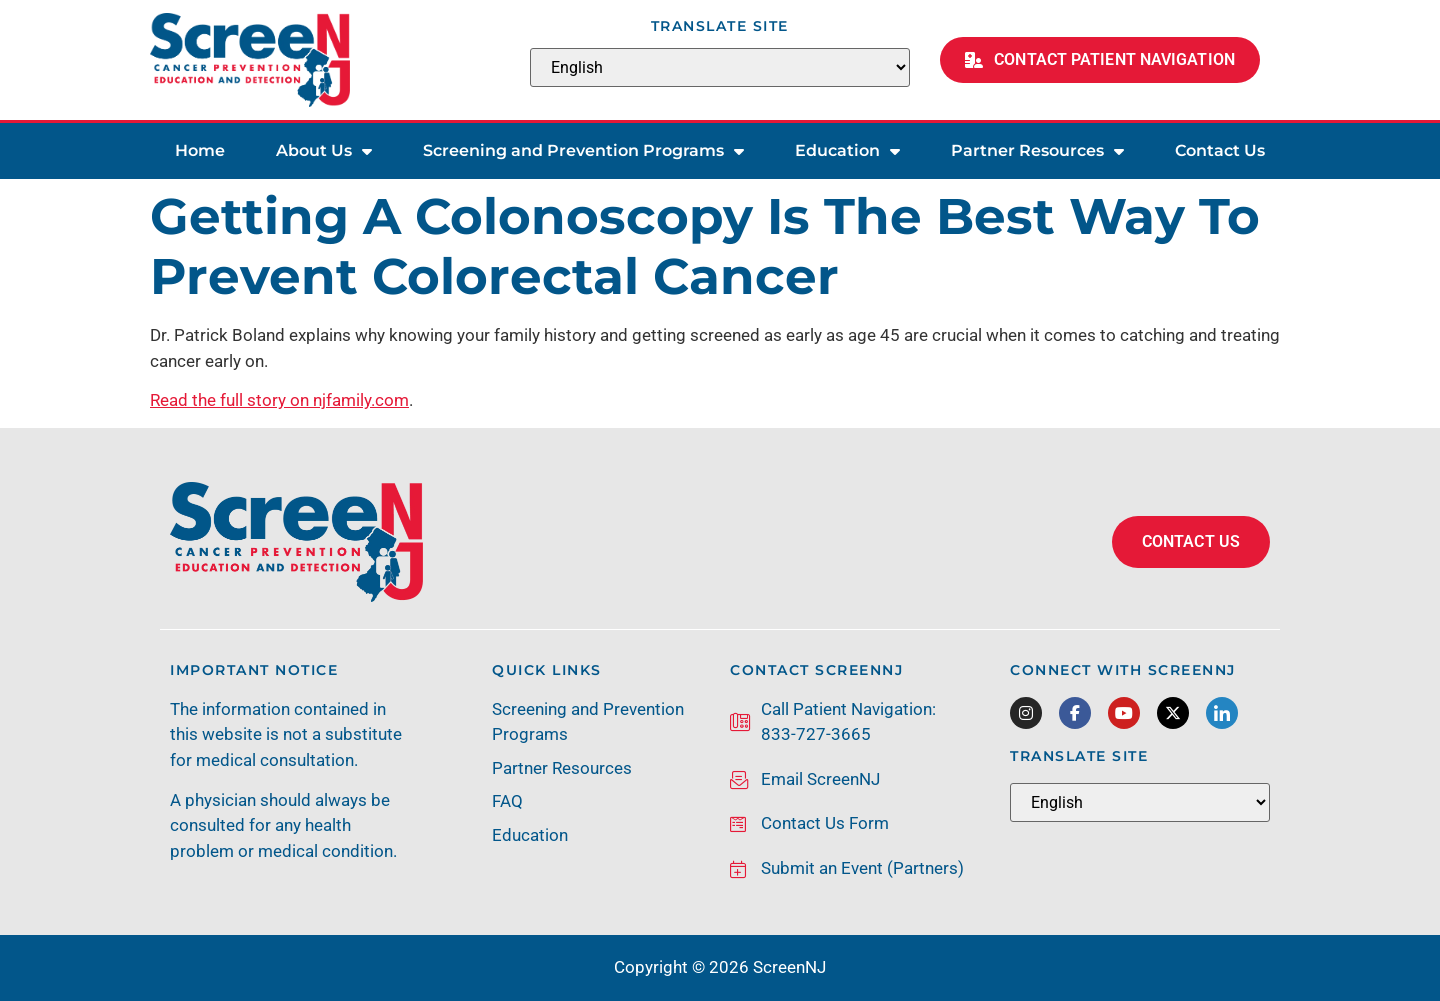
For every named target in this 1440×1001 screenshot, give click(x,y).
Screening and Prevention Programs (583, 151)
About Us (324, 151)
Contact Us (1220, 150)
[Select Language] (720, 67)
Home (200, 150)
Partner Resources (1037, 151)
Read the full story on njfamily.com (279, 400)
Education (847, 151)
